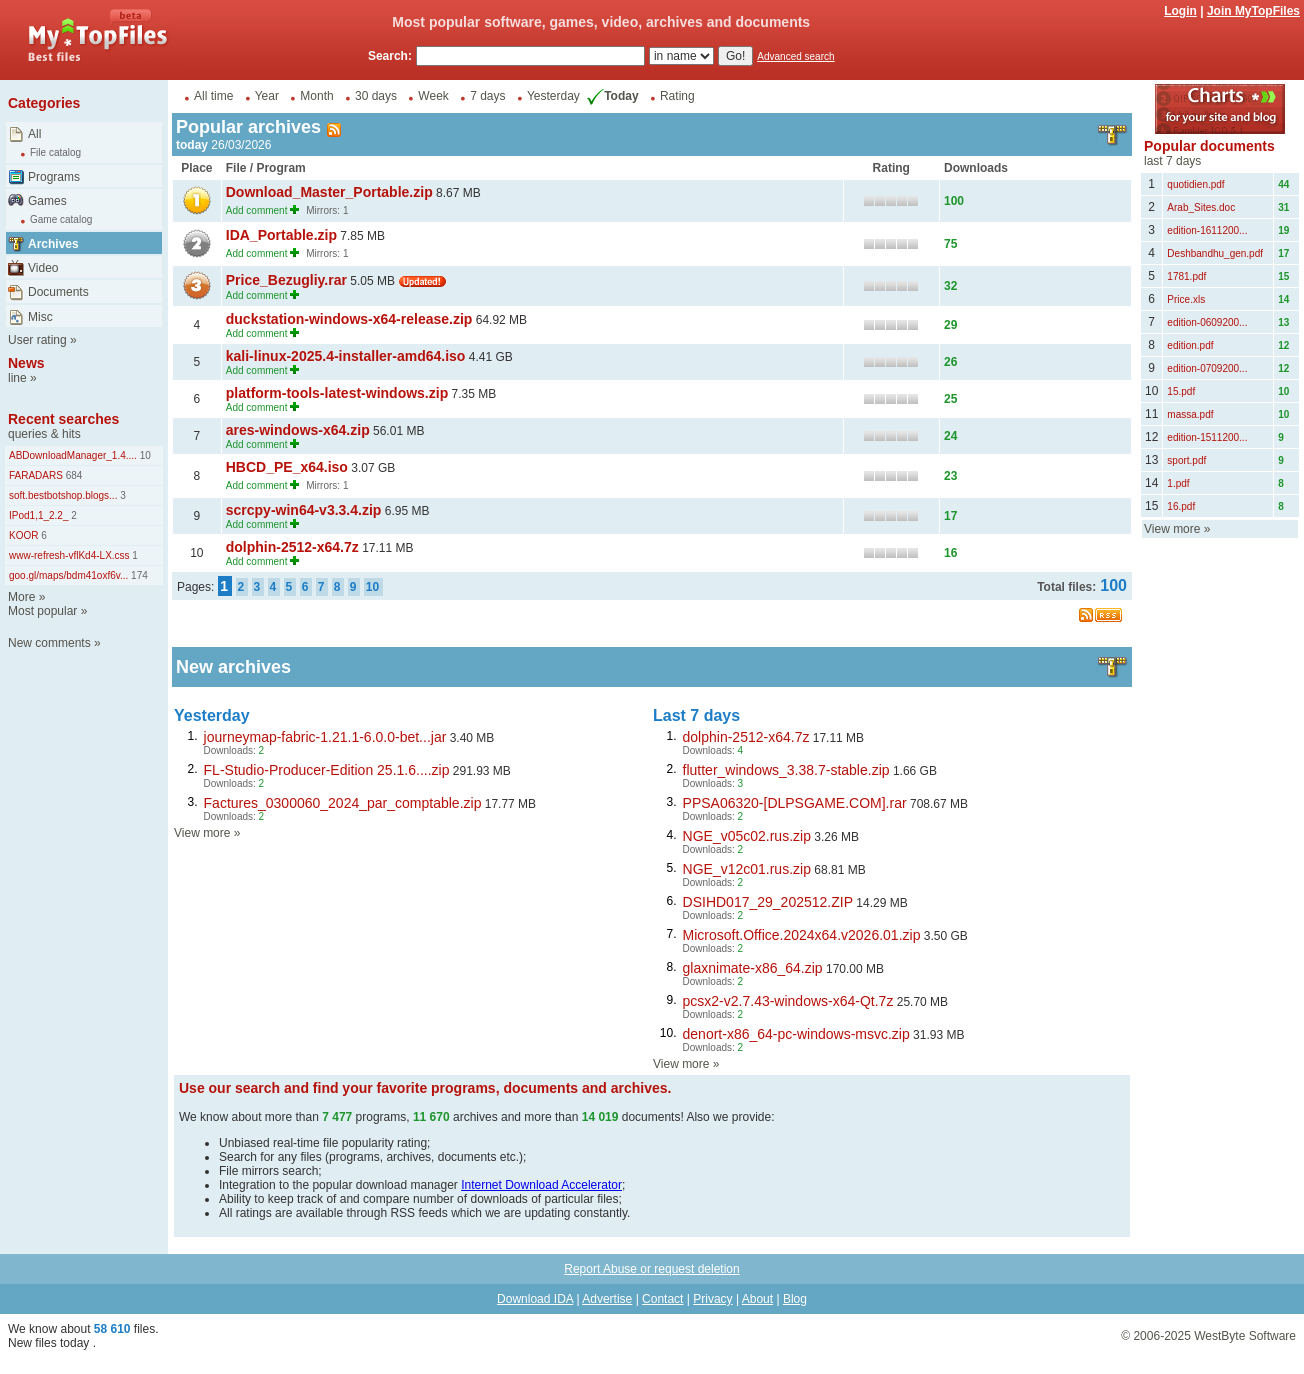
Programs (54, 177)
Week (433, 96)
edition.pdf (1190, 345)
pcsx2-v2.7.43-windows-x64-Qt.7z (788, 1001)
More (21, 597)
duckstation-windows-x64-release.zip (349, 319)
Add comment (257, 210)
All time (213, 96)
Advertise (607, 1299)
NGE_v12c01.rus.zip (747, 869)
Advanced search (795, 56)
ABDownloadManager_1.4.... (73, 455)
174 (137, 575)
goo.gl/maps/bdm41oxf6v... (68, 575)
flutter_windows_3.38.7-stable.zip (786, 770)
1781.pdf (1186, 276)
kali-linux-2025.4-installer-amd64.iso (346, 356)
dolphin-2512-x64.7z (292, 547)
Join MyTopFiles (1253, 11)
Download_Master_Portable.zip (329, 192)
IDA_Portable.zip (281, 235)
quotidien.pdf (1195, 184)
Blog (795, 1299)
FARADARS (36, 475)
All (34, 134)
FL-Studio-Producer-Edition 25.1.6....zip (327, 770)
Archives (53, 244)
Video (43, 268)
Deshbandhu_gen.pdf (1215, 253)
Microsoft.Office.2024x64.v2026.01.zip (802, 935)
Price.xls (1186, 299)
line (17, 378)
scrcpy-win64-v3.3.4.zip (304, 510)
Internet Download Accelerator (541, 1185)
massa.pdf (1190, 414)
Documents (58, 292)
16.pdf (1181, 506)
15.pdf (1181, 391)
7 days (487, 96)
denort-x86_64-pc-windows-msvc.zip (796, 1034)
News (26, 363)
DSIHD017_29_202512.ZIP (768, 902)
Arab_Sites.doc (1201, 207)
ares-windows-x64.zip (298, 430)
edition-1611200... (1207, 230)
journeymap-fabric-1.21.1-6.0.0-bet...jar (325, 737)
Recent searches (63, 419)
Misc (40, 317)
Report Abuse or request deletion (651, 1269)
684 (72, 475)
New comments (49, 643)
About (757, 1299)
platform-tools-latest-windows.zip (337, 393)
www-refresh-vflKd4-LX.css (69, 555)
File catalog (55, 152)
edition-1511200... (1207, 437)
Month (316, 96)
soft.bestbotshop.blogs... (63, 495)
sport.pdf (1186, 460)
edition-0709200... (1207, 368)
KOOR (23, 535)
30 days (376, 96)
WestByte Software (1245, 1336)
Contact (662, 1299)
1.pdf (1178, 483)
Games (47, 201)
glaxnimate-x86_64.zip (753, 968)
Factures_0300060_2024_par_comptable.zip (343, 803)
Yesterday (553, 96)
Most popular (42, 611)
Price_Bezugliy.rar (286, 280)
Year (267, 96)
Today (610, 96)
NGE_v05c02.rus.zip (747, 836)
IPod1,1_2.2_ (39, 515)
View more (202, 833)
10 (144, 455)
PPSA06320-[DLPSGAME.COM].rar (795, 803)
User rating (37, 340)
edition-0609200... (1207, 322)
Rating (677, 96)
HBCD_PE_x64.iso (287, 467)
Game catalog (61, 219)
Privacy (712, 1299)
